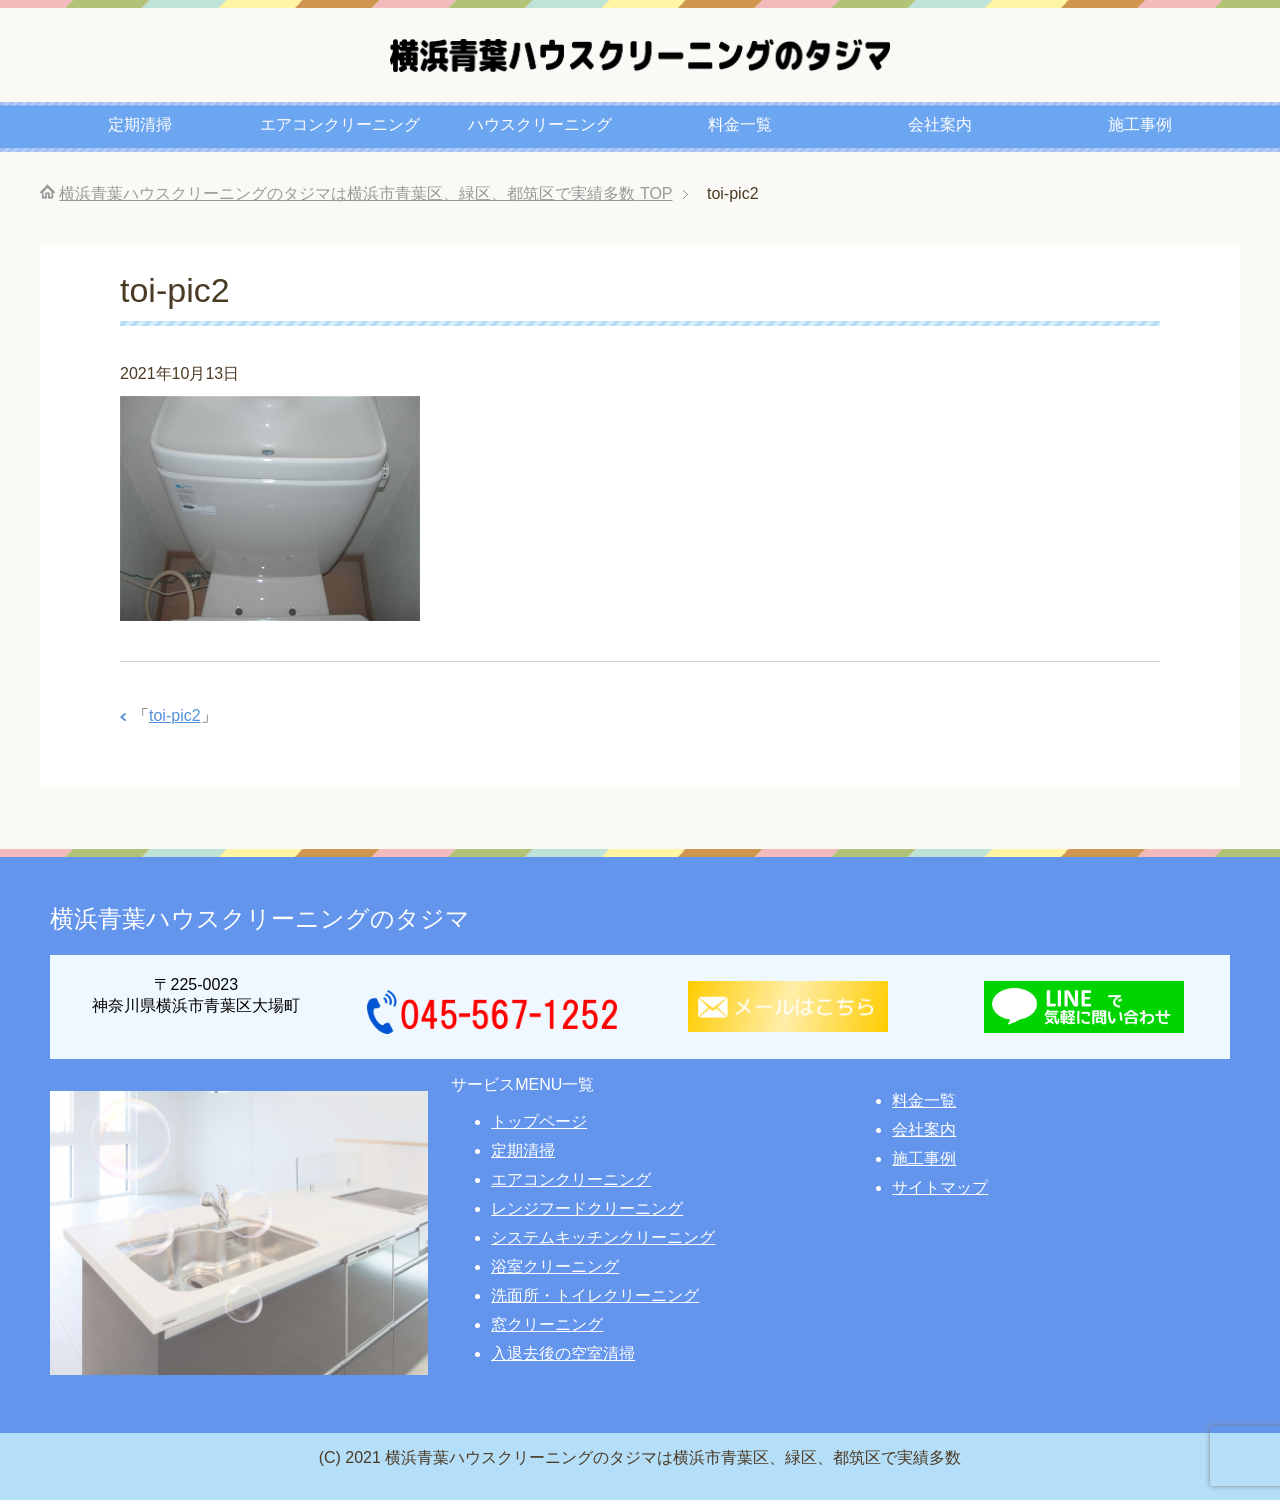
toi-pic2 (175, 715)
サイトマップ (940, 1187)
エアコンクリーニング (340, 124)
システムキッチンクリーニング (603, 1237)
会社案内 (940, 124)
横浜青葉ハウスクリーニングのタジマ (260, 918)
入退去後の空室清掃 (563, 1353)
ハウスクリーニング (540, 124)
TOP (365, 193)
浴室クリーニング (555, 1266)
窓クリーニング (547, 1324)
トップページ (539, 1121)
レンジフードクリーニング (587, 1208)
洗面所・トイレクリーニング (595, 1295)
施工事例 (1140, 124)
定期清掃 (140, 124)
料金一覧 (740, 124)
